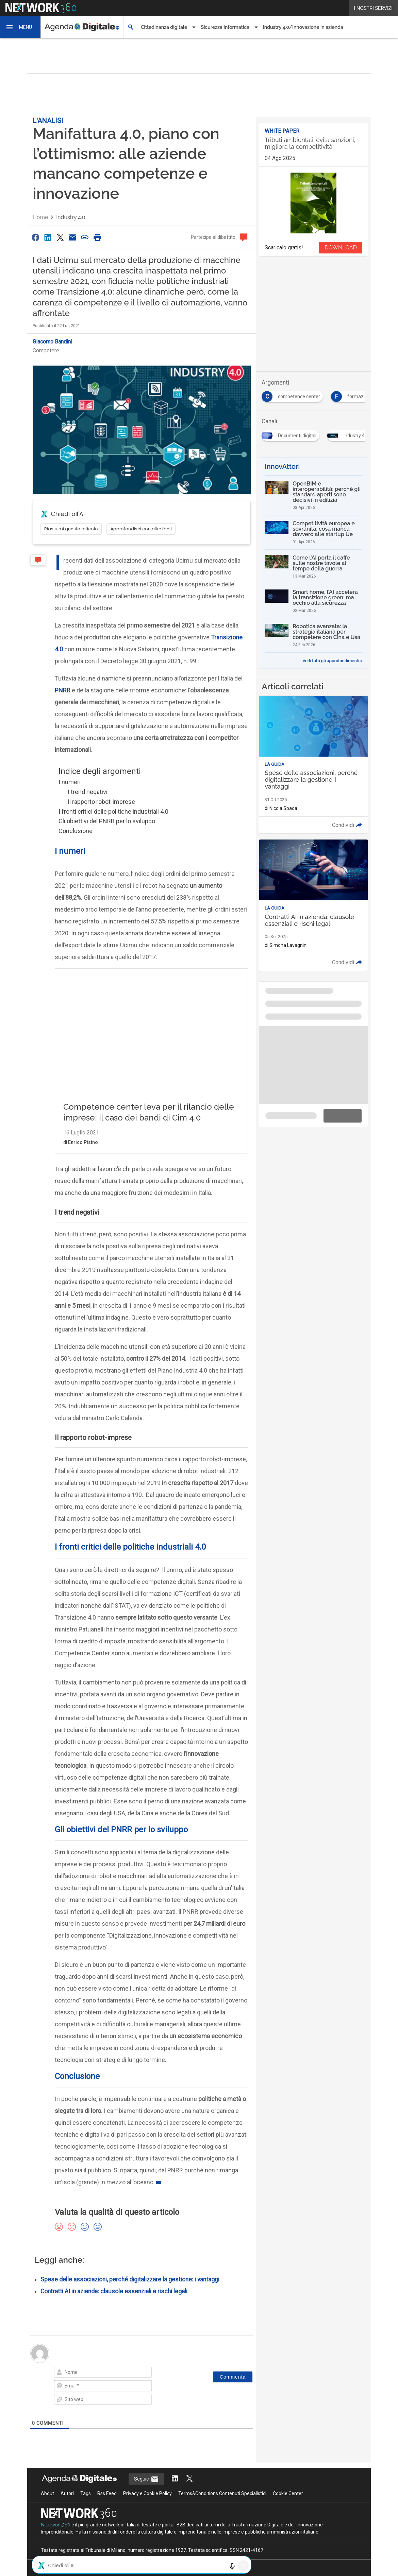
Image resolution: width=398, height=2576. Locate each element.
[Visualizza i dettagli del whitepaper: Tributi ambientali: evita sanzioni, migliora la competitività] (313, 145)
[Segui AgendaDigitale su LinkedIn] (175, 2479)
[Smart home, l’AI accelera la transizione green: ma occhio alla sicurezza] (313, 601)
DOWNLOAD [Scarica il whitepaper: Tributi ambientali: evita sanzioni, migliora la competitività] (341, 247)
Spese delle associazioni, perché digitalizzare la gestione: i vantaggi (129, 2279)
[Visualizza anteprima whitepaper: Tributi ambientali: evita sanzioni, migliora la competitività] (313, 203)
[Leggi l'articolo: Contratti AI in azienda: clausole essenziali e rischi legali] (313, 905)
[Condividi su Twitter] (60, 237)
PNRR (62, 690)
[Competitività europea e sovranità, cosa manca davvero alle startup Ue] (313, 532)
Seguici (146, 2479)
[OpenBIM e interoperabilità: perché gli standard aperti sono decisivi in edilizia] (313, 495)
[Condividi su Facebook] (35, 237)
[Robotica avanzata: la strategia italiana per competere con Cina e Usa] (313, 635)
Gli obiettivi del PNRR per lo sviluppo (107, 821)
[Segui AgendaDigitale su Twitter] (189, 2479)
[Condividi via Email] (72, 237)
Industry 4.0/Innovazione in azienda (303, 27)
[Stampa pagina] (97, 237)
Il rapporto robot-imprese (101, 801)
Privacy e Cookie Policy (147, 2493)
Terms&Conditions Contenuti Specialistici (222, 2493)
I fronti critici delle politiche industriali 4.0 (113, 811)
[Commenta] (232, 2376)
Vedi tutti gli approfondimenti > (332, 660)
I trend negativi (87, 791)
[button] (20, 27)
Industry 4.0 (70, 217)
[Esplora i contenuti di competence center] (294, 394)
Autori (67, 2493)
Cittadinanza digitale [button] (164, 27)
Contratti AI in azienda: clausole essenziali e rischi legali (113, 2291)
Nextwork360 (55, 2524)
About (47, 2493)
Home (40, 217)
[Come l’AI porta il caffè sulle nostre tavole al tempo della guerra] (313, 566)
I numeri (70, 782)
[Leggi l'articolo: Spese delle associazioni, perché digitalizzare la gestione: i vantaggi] (313, 764)
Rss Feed (107, 2493)
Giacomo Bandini (52, 341)
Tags (85, 2493)
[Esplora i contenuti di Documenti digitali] (292, 433)
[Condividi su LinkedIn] (47, 237)
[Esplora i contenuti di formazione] (354, 394)
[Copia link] (85, 237)
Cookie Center (288, 2493)
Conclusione (76, 830)
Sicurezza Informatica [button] (225, 27)
